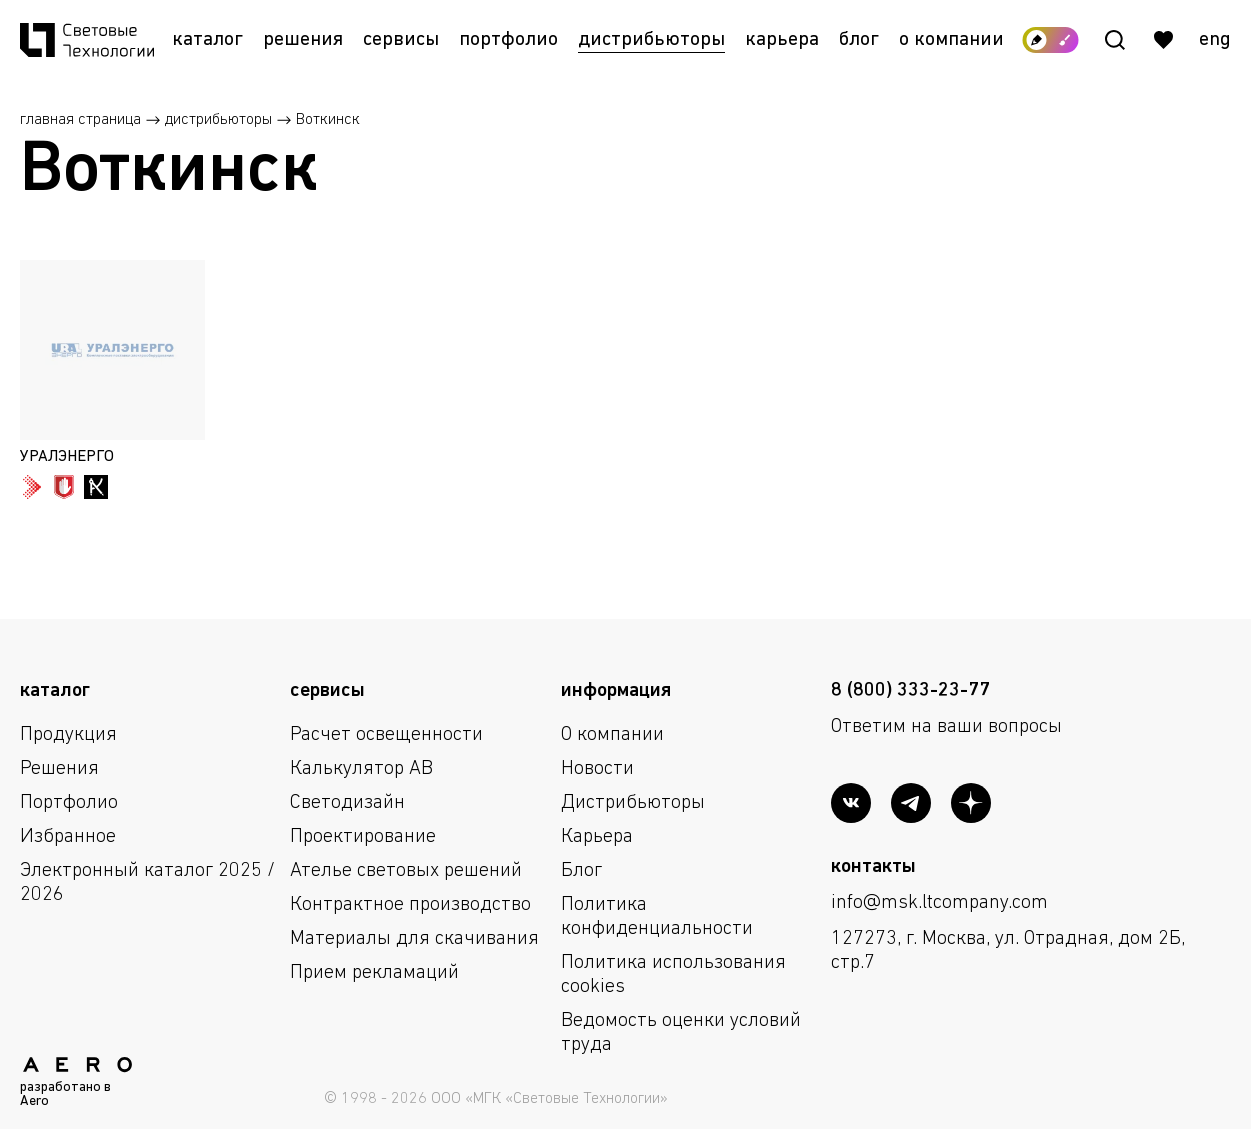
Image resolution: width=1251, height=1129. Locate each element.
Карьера (782, 40)
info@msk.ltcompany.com (939, 903)
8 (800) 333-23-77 (910, 691)
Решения (303, 40)
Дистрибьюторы (651, 40)
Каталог (207, 40)
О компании (951, 40)
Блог (859, 40)
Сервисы (401, 40)
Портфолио (508, 40)
